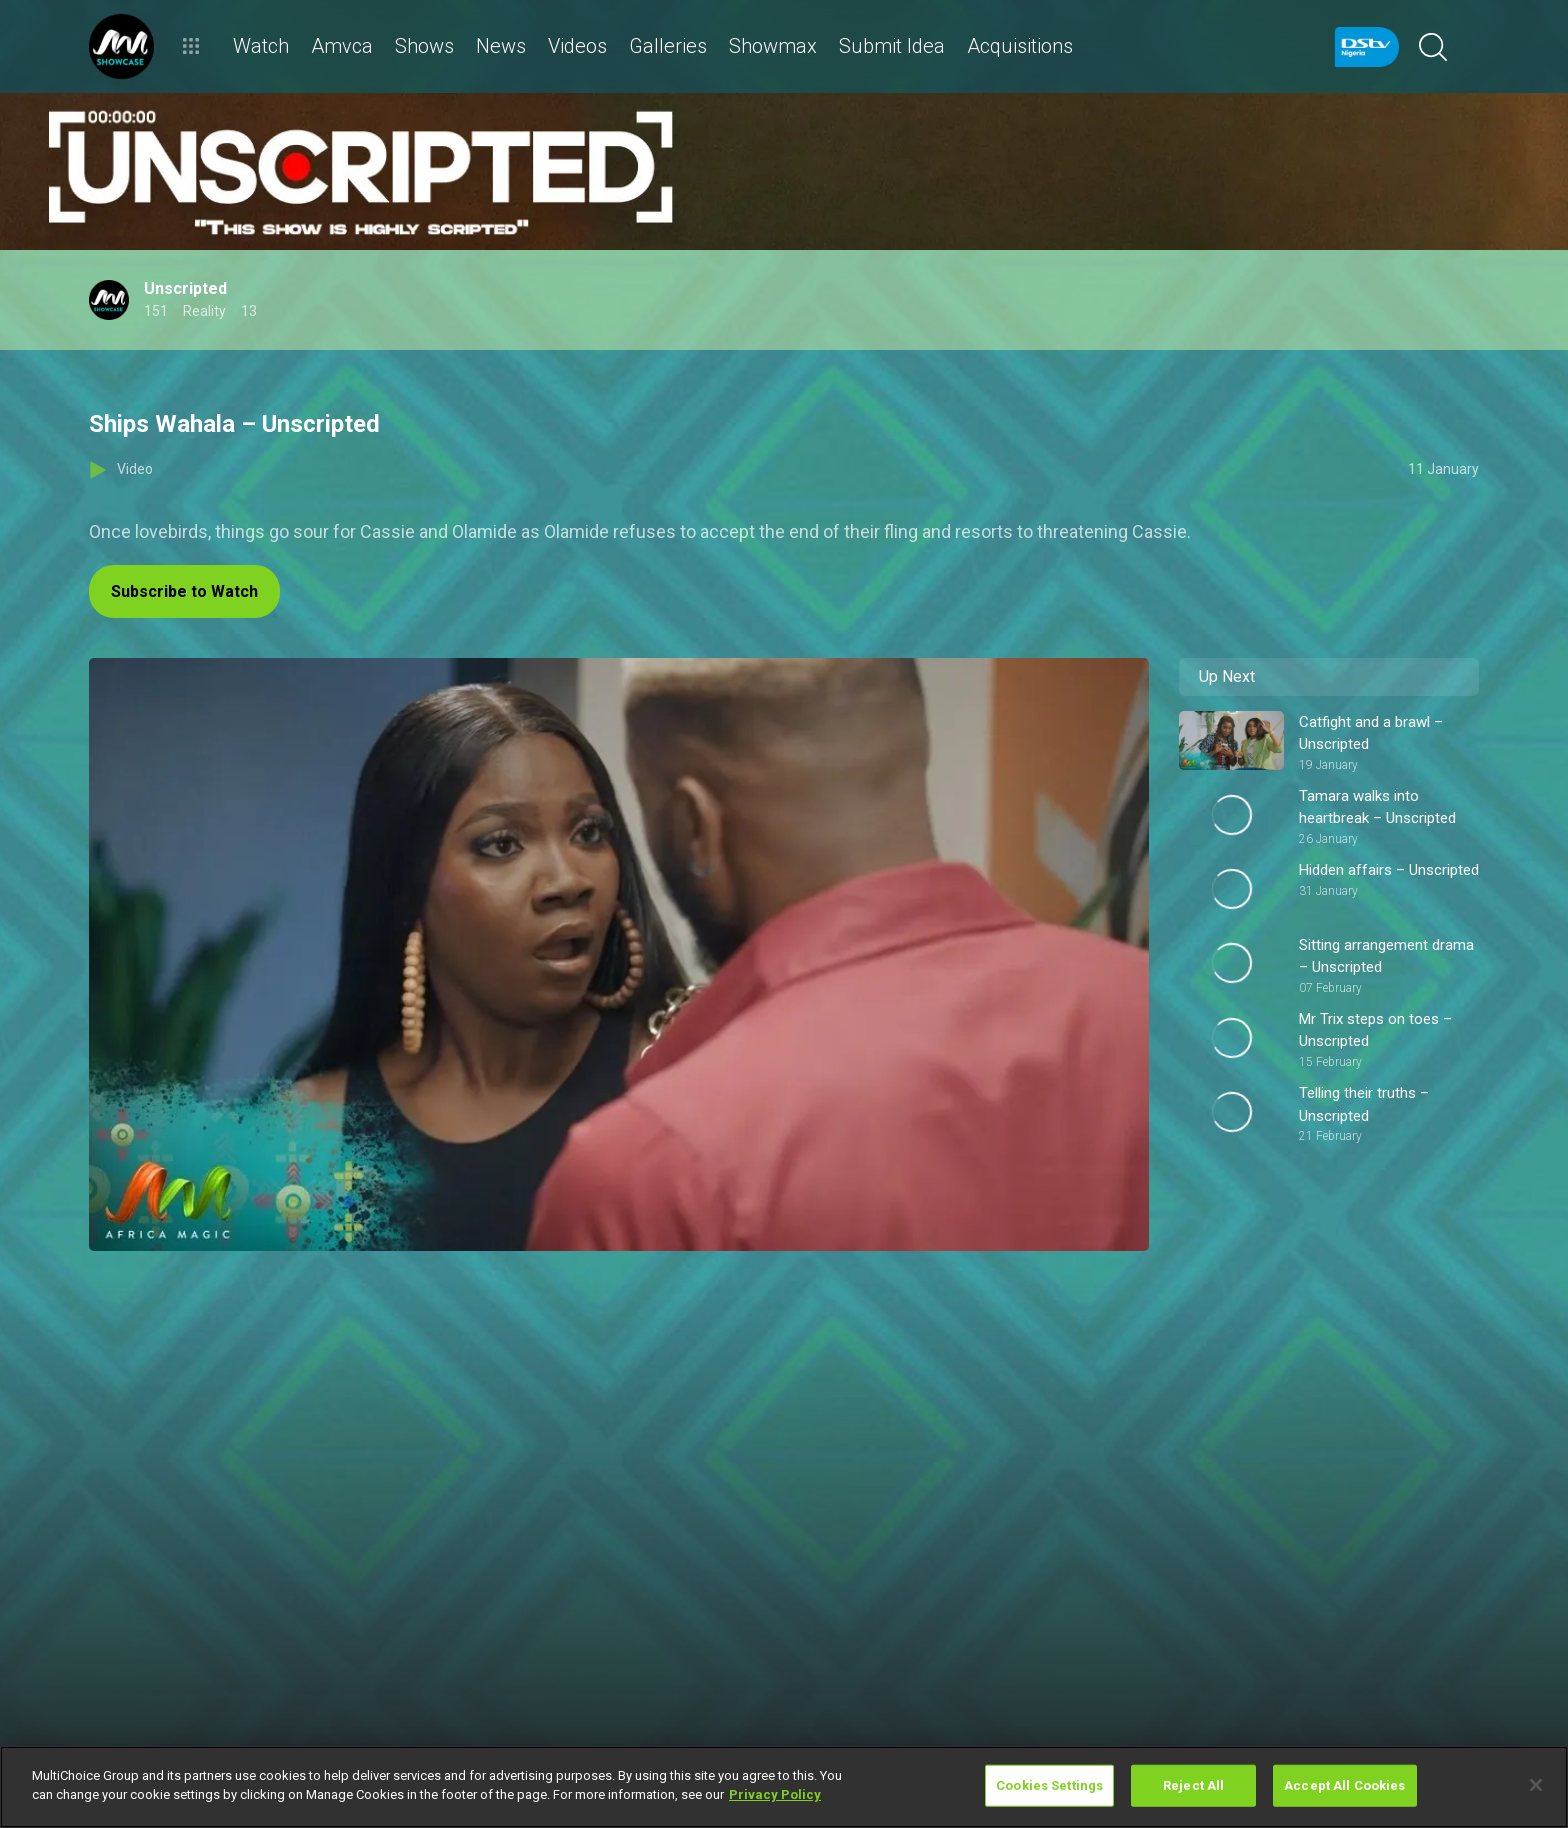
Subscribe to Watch (184, 591)
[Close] (1536, 1785)
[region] (784, 1787)
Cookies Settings (1049, 1785)
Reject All (1193, 1785)
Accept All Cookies (1344, 1785)
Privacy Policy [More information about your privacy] (775, 1794)
